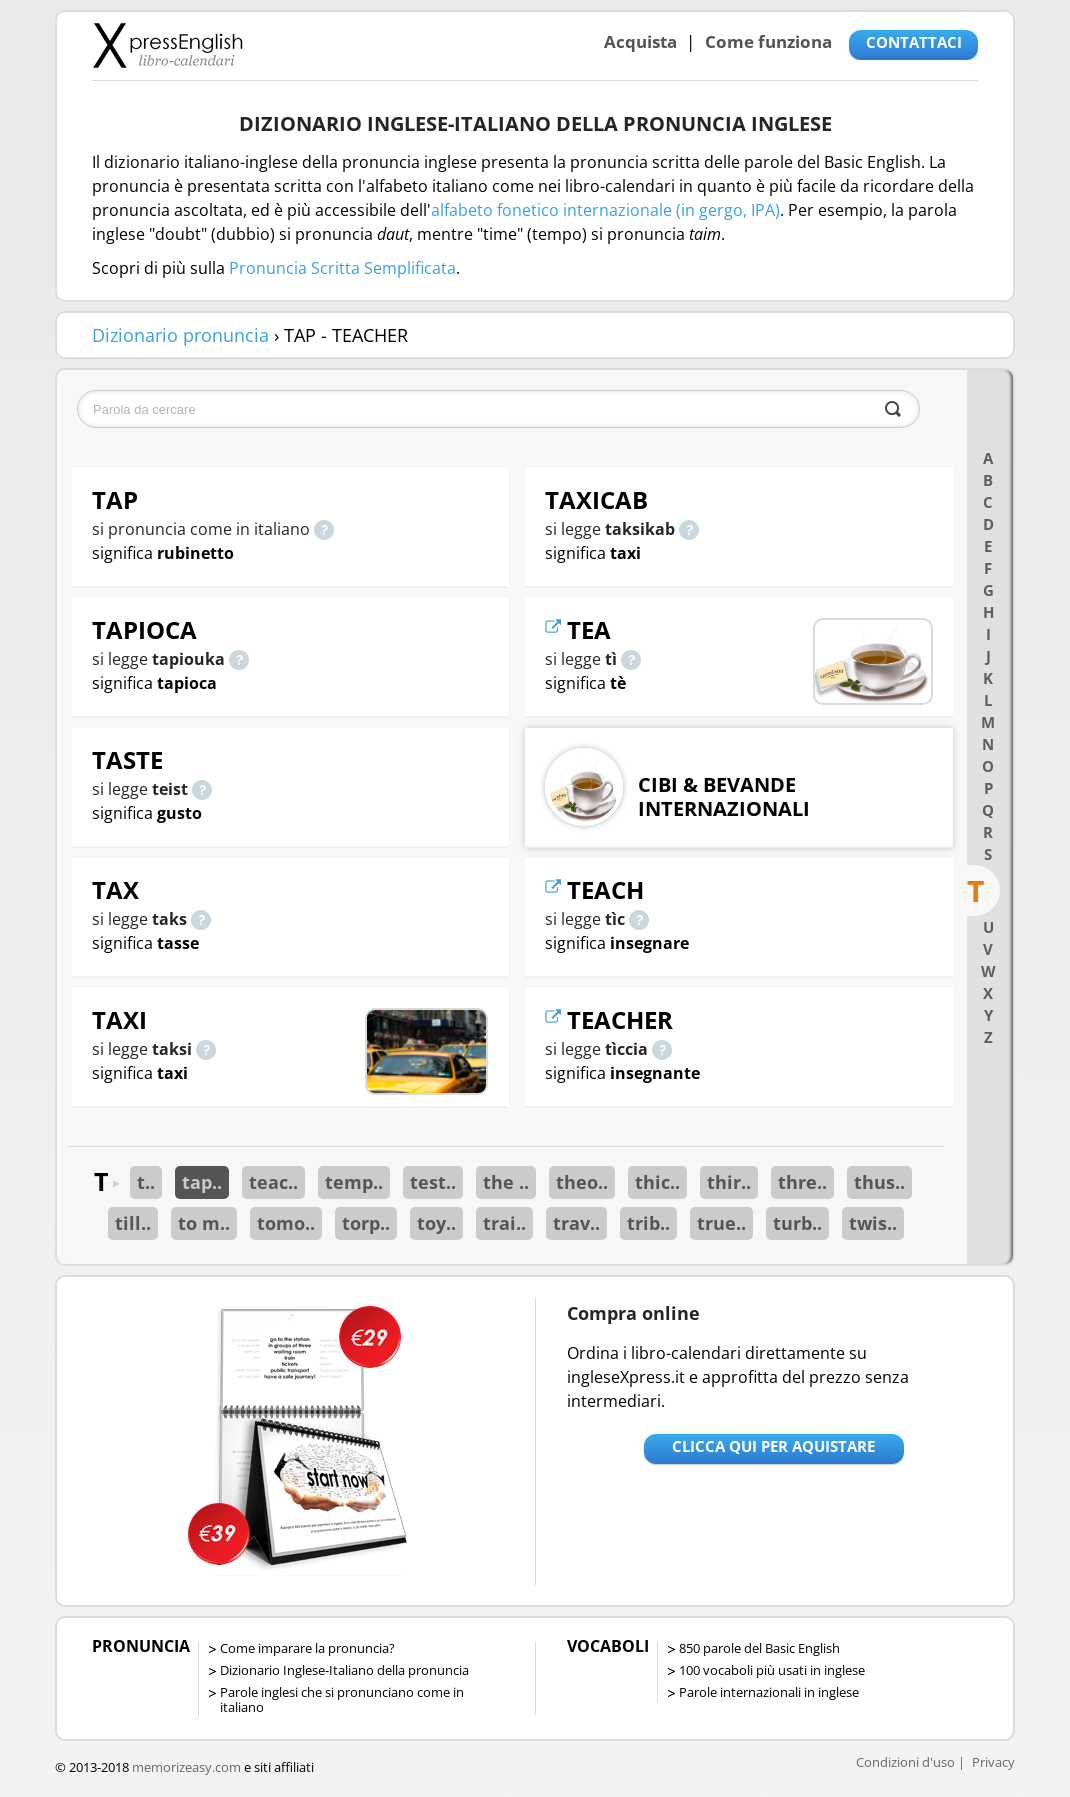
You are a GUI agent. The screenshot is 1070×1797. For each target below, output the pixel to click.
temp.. (354, 1182)
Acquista (640, 41)
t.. (146, 1182)
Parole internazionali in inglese (769, 1692)
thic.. (657, 1182)
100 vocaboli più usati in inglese (772, 1670)
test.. (433, 1182)
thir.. (729, 1182)
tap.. (202, 1182)
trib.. (648, 1223)
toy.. (436, 1223)
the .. (506, 1182)
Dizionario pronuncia (180, 335)
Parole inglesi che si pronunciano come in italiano (342, 1699)
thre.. (802, 1182)
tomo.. (286, 1223)
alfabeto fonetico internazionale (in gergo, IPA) (605, 210)
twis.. (873, 1223)
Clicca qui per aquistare (773, 1446)
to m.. (204, 1223)
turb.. (797, 1223)
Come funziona (768, 41)
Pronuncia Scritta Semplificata (342, 268)
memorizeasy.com (186, 1767)
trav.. (576, 1223)
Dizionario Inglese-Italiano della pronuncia (344, 1670)
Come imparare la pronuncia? (307, 1648)
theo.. (582, 1182)
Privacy (993, 1762)
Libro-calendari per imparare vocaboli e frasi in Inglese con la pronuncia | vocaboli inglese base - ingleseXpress (167, 45)
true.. (721, 1223)
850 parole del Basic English (759, 1648)
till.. (133, 1223)
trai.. (504, 1223)
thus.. (879, 1182)
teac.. (273, 1182)
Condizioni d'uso (905, 1762)
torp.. (366, 1223)
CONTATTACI (914, 42)
